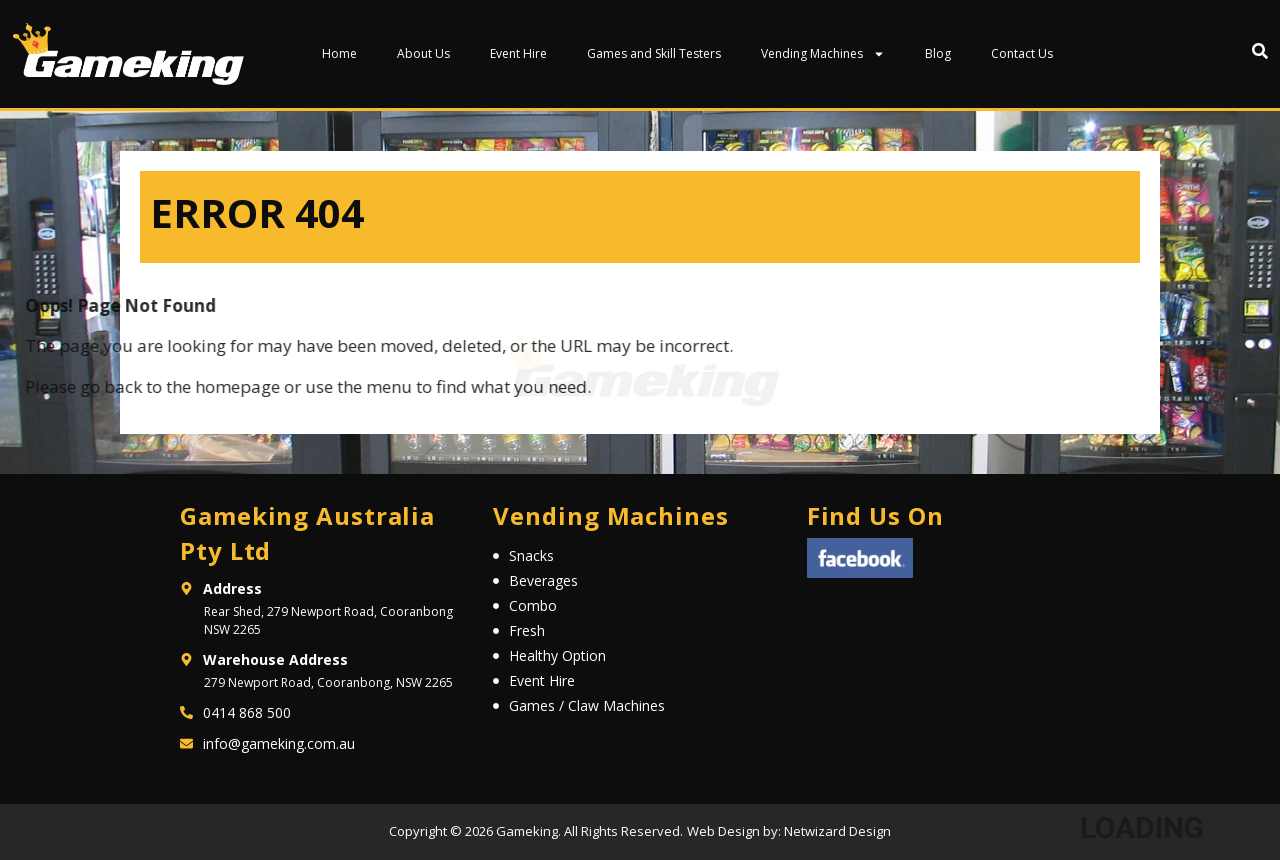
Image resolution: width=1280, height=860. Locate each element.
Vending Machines (823, 54)
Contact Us (1022, 53)
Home (339, 53)
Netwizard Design (836, 831)
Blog (938, 53)
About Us (423, 53)
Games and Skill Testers (654, 53)
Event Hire (518, 53)
